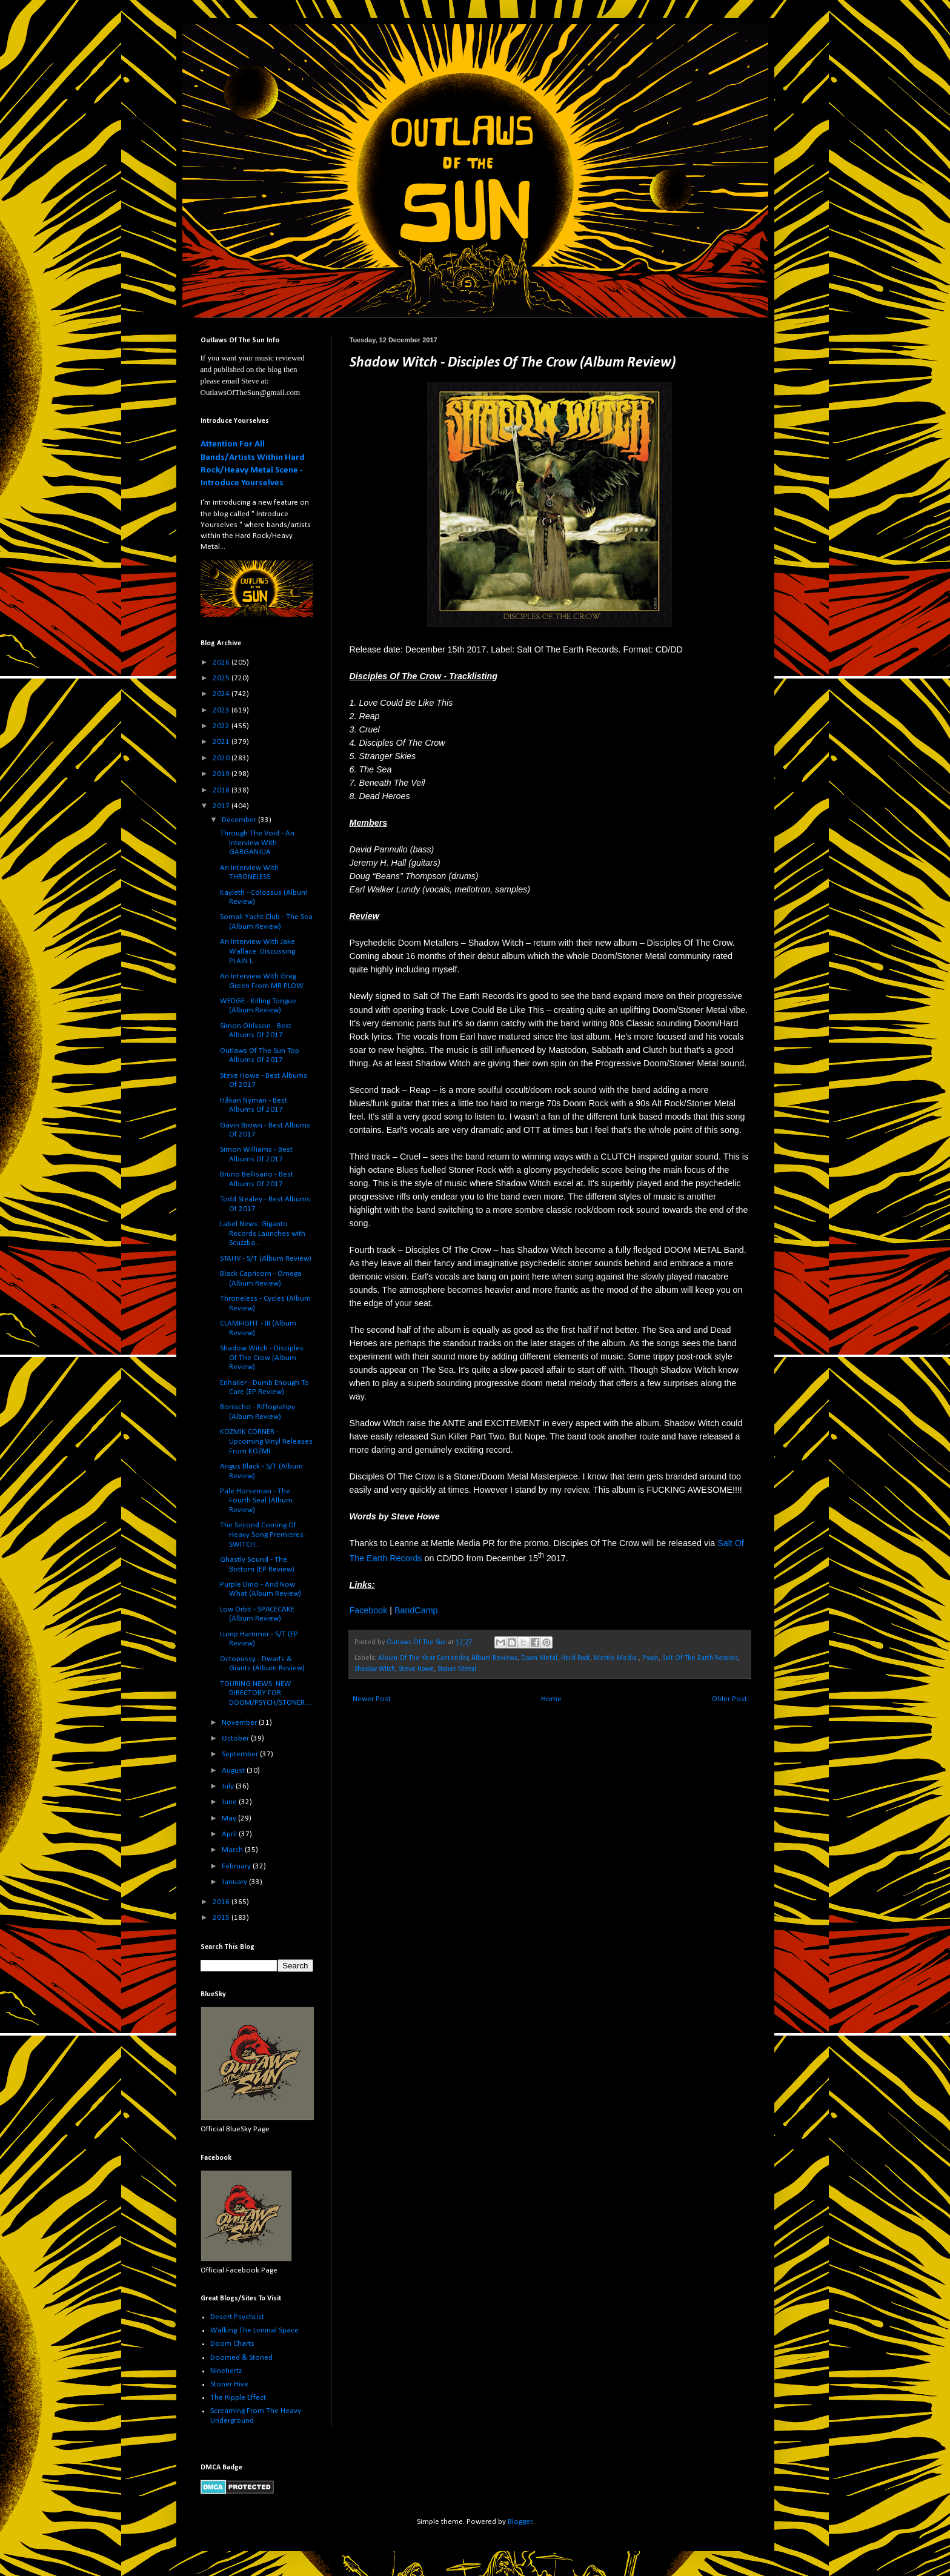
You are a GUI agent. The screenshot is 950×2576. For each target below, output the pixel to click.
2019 (222, 774)
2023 (222, 710)
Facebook (369, 1610)
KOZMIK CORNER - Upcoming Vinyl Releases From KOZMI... (266, 1441)
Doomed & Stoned (241, 2358)
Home (551, 1699)
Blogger (520, 2522)
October (236, 1738)
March (233, 1850)
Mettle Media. (616, 1658)
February (237, 1866)
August (234, 1770)
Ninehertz (226, 2371)
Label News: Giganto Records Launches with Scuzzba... (262, 1233)
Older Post (729, 1699)
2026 (222, 662)
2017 (222, 806)
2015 (222, 1918)
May (230, 1818)
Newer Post (372, 1699)
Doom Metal (539, 1658)
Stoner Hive (229, 2384)
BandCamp (416, 1610)
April (230, 1834)
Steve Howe (416, 1669)
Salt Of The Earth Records (700, 1658)
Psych (650, 1658)
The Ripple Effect (238, 2398)
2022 (222, 726)
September (241, 1754)
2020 (222, 758)
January (235, 1882)
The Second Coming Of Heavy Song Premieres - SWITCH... (264, 1534)
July (229, 1786)
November (240, 1723)
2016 (222, 1902)
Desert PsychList (237, 2317)
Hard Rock (575, 1658)
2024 (222, 694)
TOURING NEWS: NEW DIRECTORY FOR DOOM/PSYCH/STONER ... (266, 1693)
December (240, 820)
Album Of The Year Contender (423, 1658)
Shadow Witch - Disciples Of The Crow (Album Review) (262, 1357)
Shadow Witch (374, 1669)
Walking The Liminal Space (254, 2330)
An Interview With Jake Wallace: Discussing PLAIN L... (257, 951)
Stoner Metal (456, 1669)
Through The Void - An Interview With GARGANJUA (257, 842)
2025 (222, 678)
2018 (222, 790)
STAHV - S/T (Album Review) (265, 1259)
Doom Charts (232, 2344)
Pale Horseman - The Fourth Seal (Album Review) (256, 1500)
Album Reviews (494, 1658)
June (230, 1802)
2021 (222, 742)
